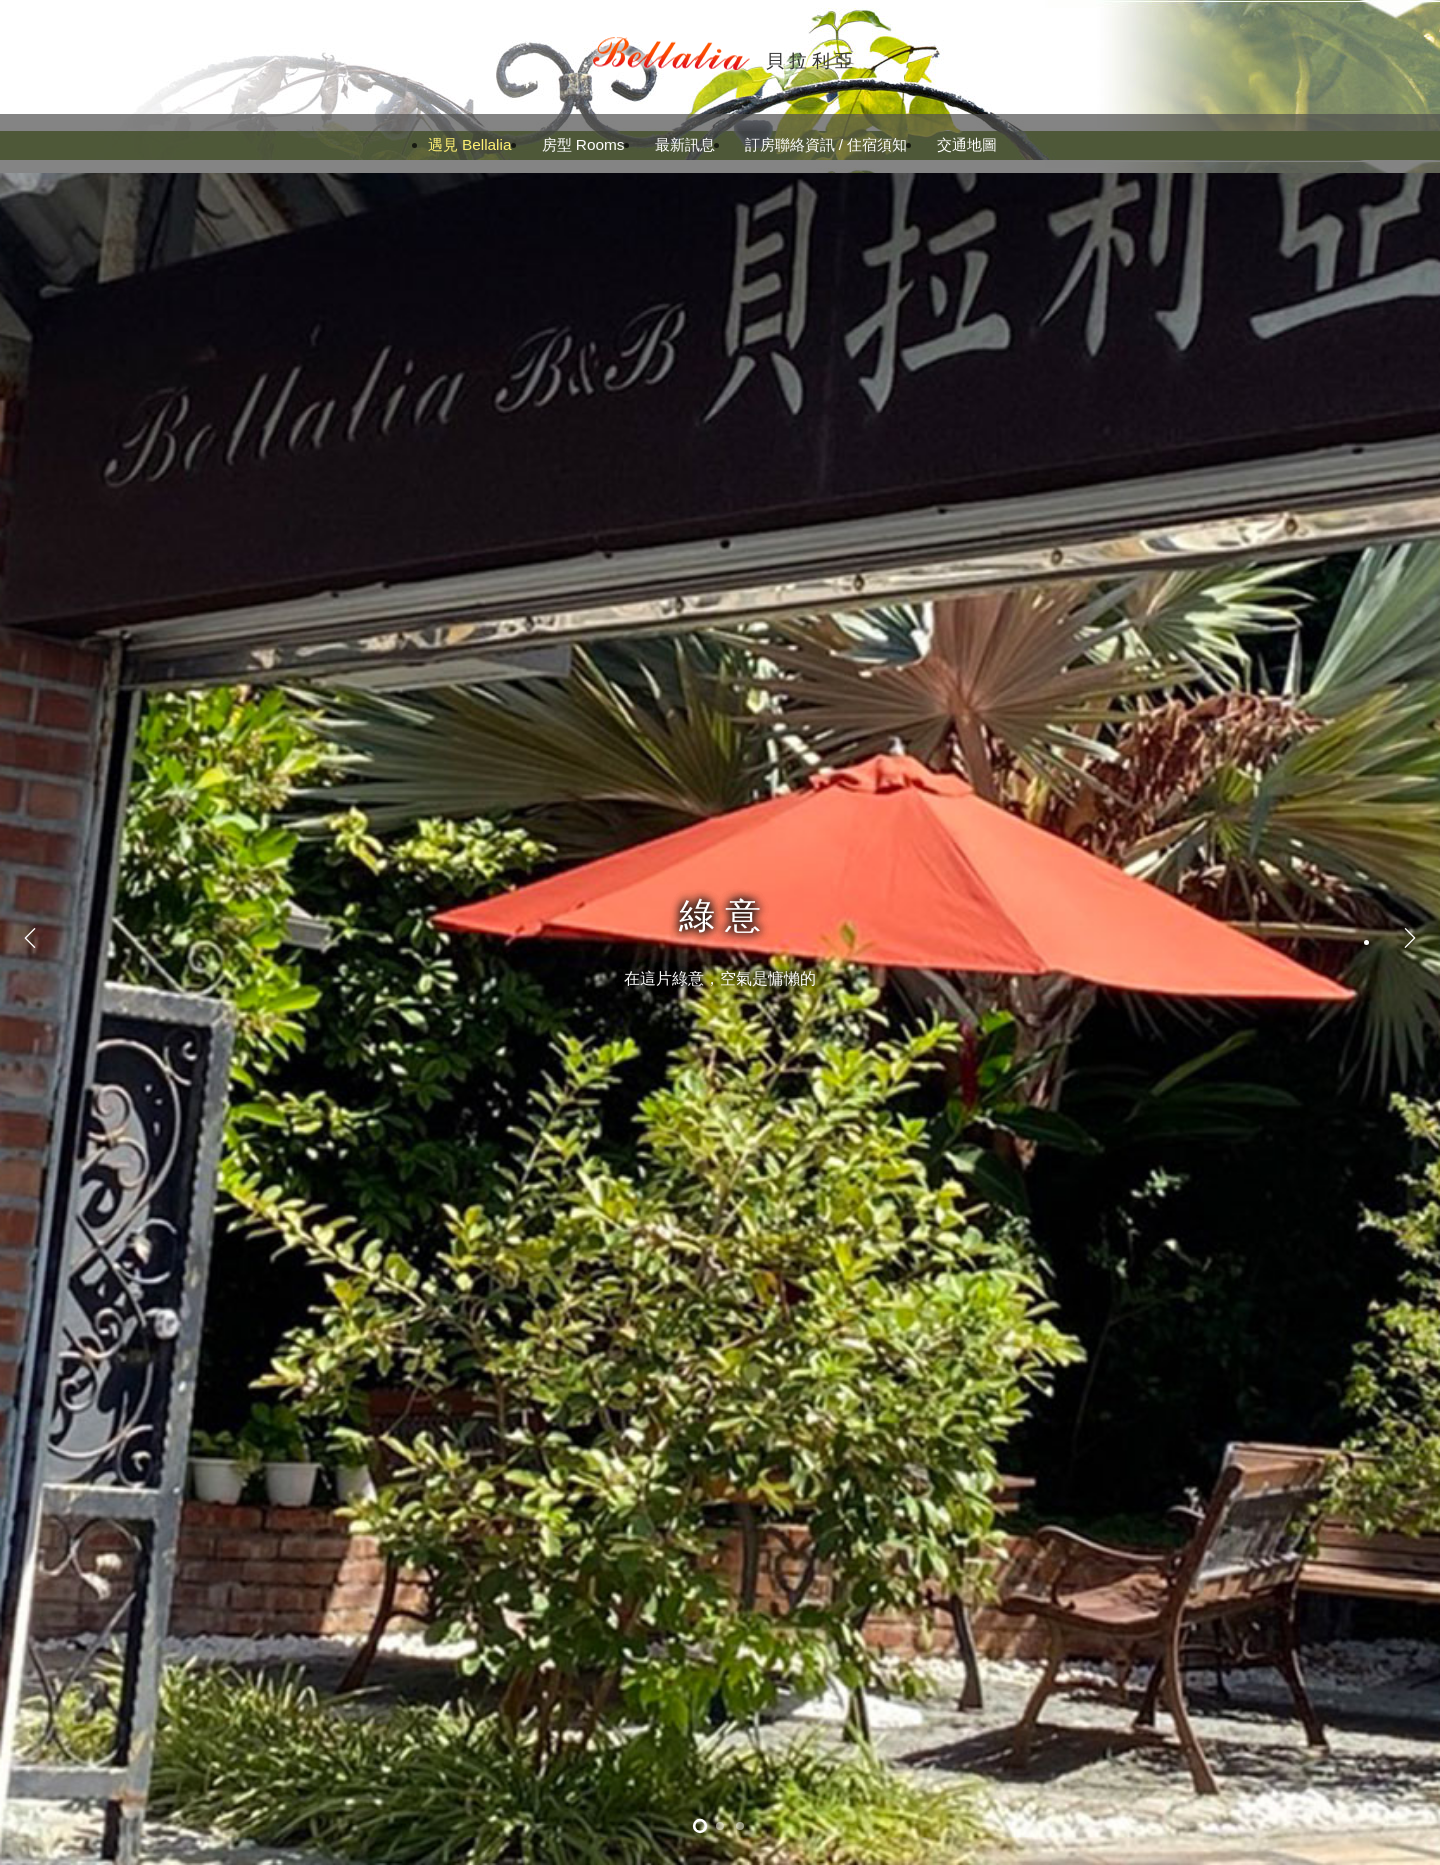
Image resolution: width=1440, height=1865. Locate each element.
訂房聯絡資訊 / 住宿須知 (826, 144)
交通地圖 (967, 144)
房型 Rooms (583, 144)
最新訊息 (685, 144)
